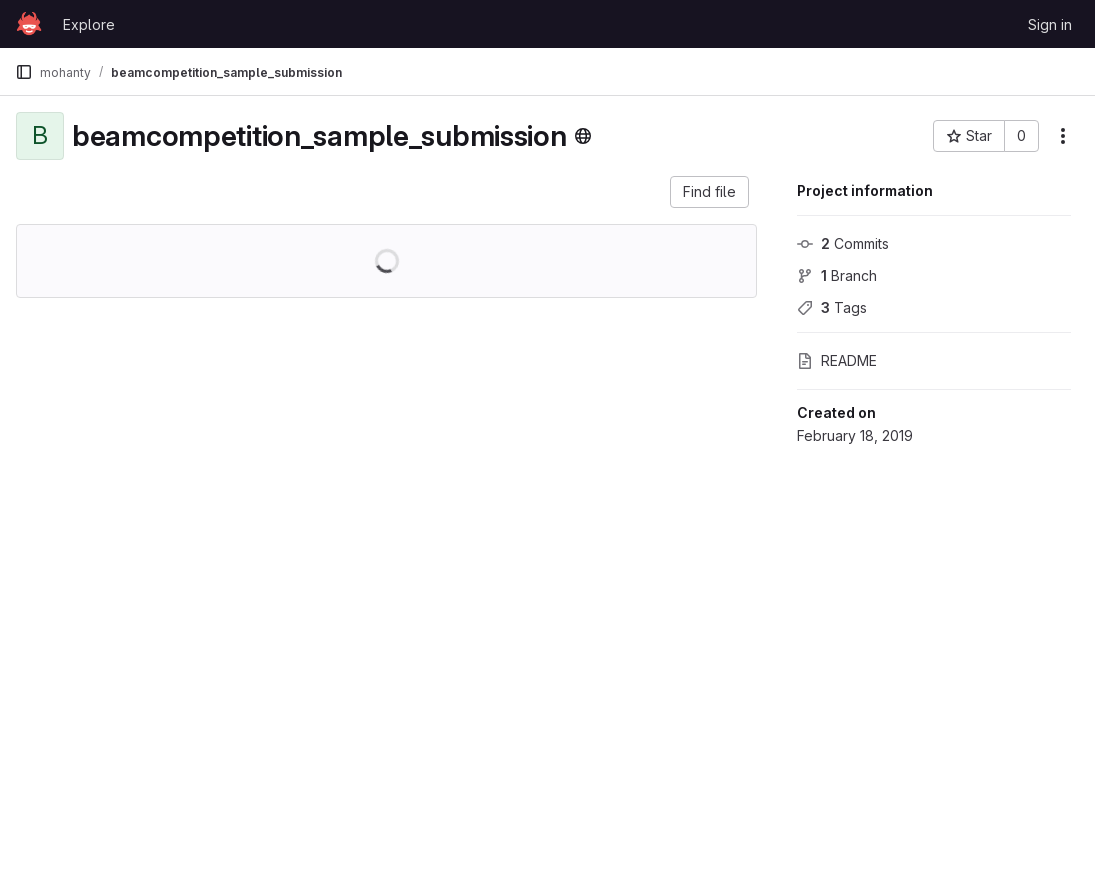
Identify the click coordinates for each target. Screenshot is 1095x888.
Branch (837, 275)
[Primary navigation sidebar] (24, 72)
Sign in (1050, 24)
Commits (843, 243)
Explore (89, 24)
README (837, 360)
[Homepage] (29, 24)
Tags (832, 307)
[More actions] (1063, 136)
